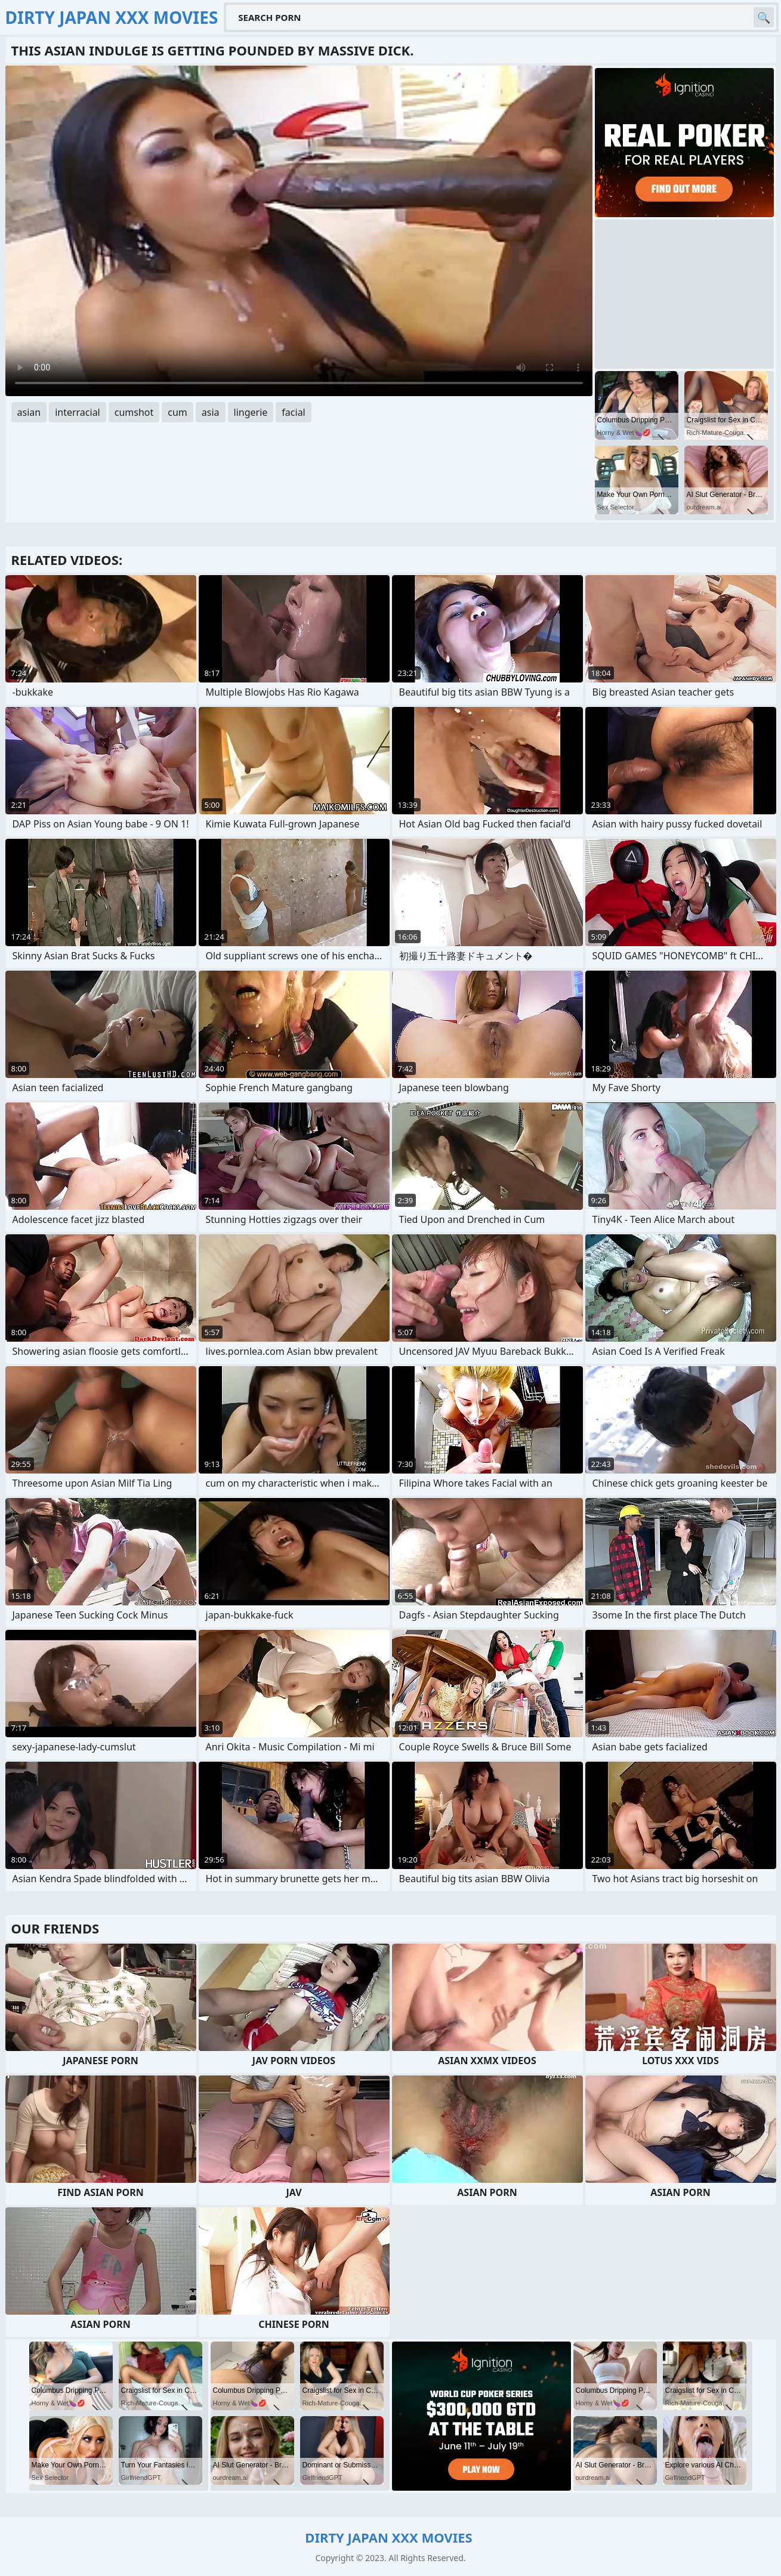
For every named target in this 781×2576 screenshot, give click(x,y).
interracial (77, 412)
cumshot (134, 412)
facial (293, 412)
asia (211, 412)
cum (177, 412)
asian (29, 412)
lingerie (251, 412)
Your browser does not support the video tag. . (298, 231)
